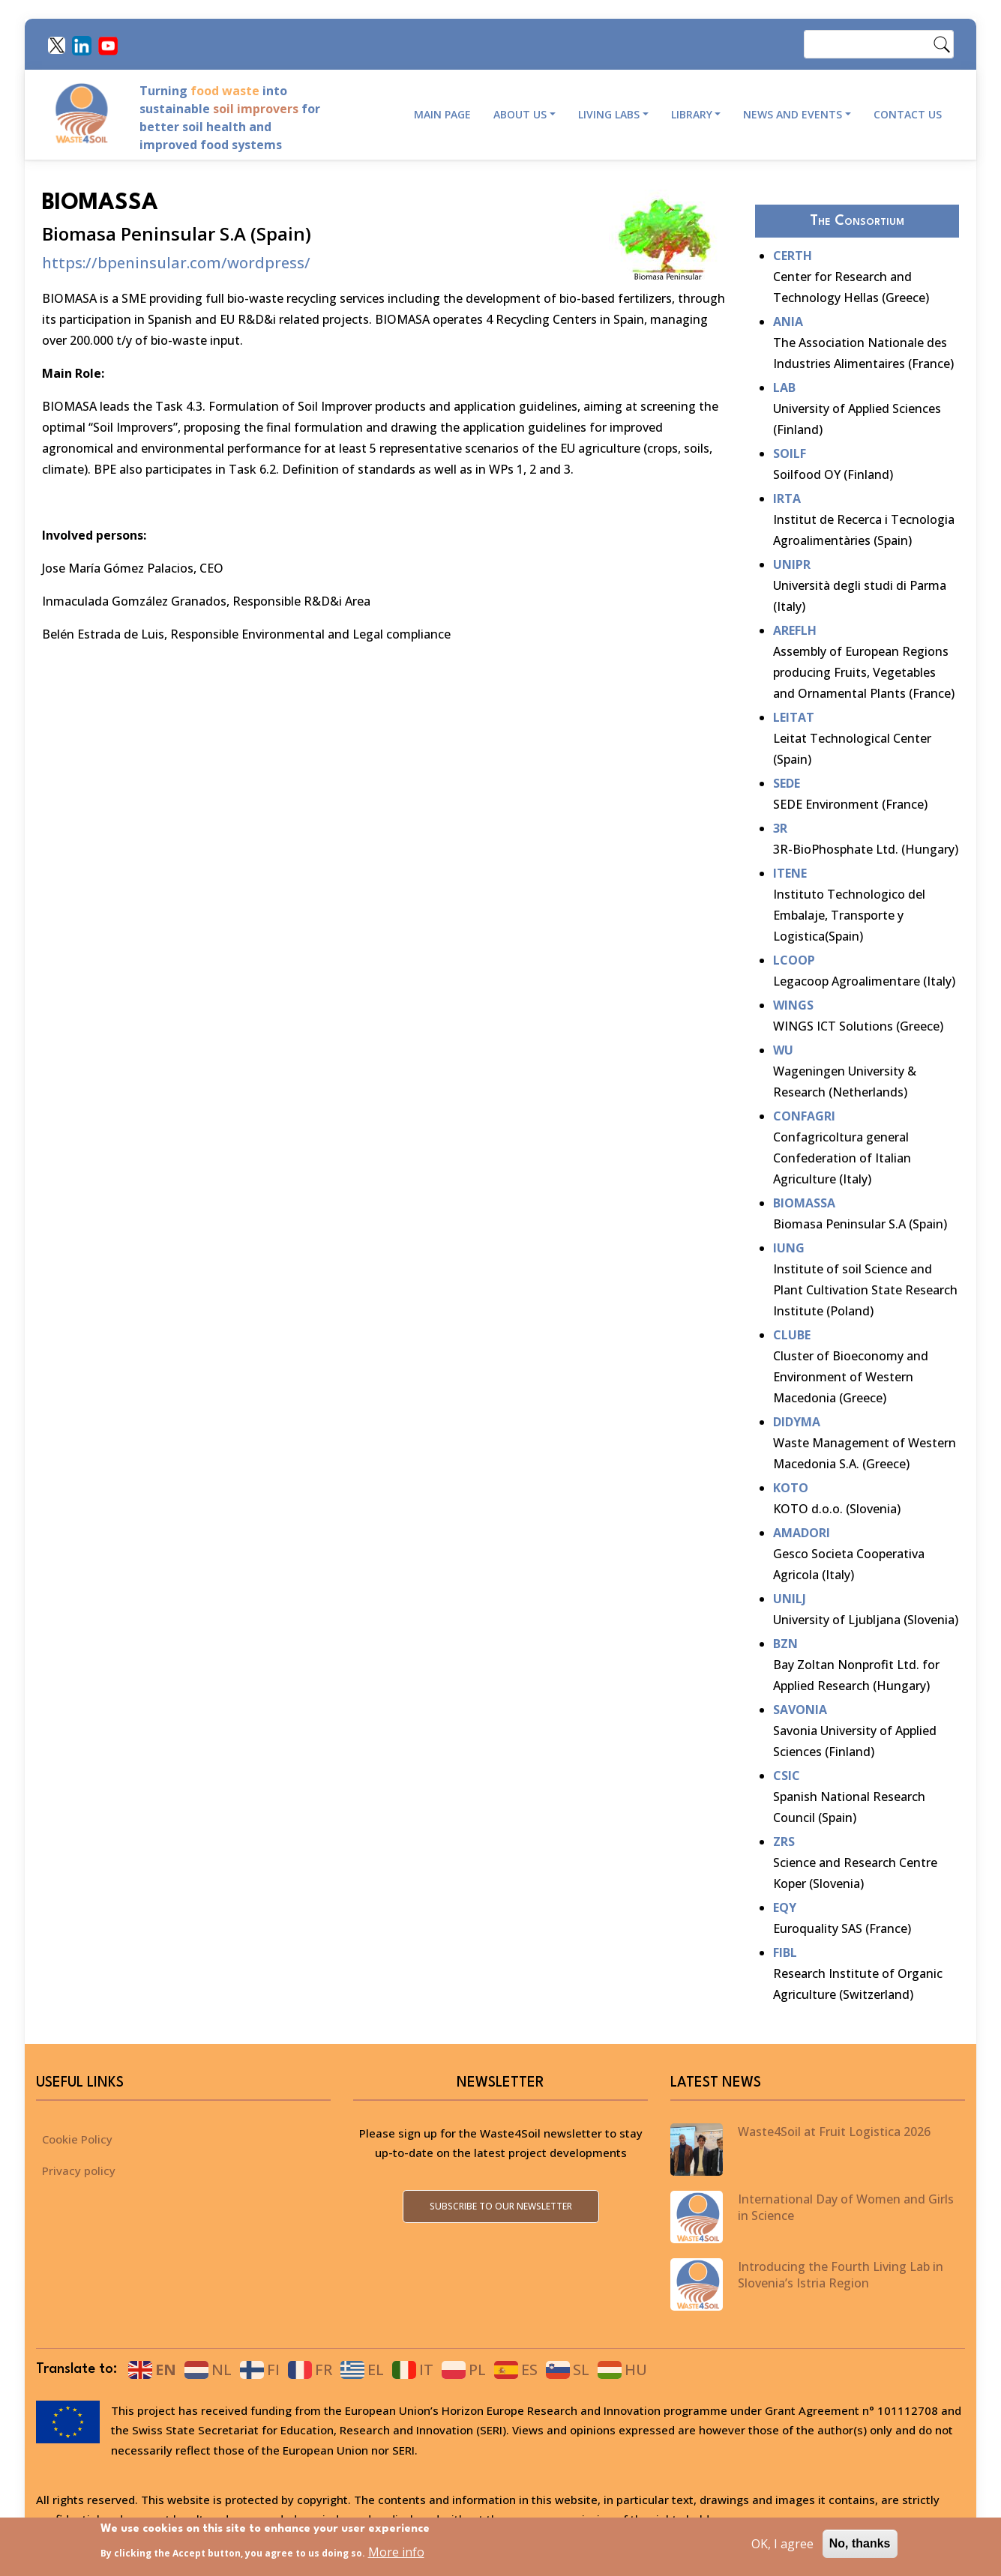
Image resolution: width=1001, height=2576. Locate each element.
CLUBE (792, 1335)
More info (396, 2557)
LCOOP (794, 960)
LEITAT (793, 717)
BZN (785, 1643)
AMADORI (801, 1532)
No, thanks (860, 2548)
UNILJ (789, 1598)
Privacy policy (78, 2170)
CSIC (786, 1775)
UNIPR (792, 564)
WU (783, 1050)
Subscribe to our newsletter (501, 2206)
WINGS (793, 1005)
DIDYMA (796, 1422)
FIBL (785, 1952)
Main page (442, 114)
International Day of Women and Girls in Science (846, 2207)
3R (780, 828)
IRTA (787, 498)
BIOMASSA (804, 1203)
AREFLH (795, 630)
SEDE (786, 783)
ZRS (784, 1841)
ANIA (788, 321)
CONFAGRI (804, 1116)
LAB (784, 387)
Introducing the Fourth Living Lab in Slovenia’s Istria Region (840, 2274)
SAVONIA (800, 1709)
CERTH (792, 255)
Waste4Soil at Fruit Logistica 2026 (834, 2131)
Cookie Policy (77, 2139)
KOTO (790, 1487)
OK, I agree (782, 2549)
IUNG (789, 1248)
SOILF (789, 453)
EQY (784, 1907)
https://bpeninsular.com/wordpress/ (176, 263)
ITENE (790, 873)
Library (691, 114)
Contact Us (908, 114)
